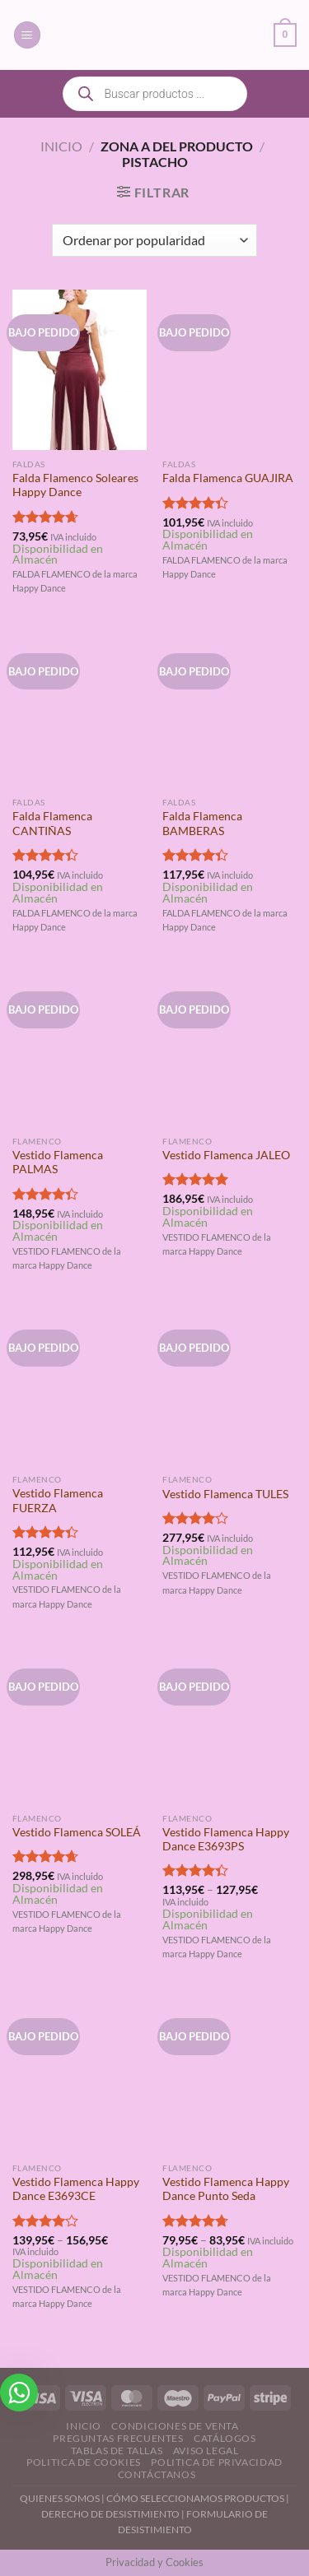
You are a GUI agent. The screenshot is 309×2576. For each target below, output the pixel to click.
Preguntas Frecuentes (118, 2438)
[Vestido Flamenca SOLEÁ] (79, 1724)
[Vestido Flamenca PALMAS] (79, 1047)
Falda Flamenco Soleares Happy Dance (75, 485)
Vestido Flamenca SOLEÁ (76, 1832)
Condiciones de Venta (174, 2426)
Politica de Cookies (83, 2462)
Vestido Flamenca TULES (225, 1494)
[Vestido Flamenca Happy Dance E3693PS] (229, 1724)
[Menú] (27, 35)
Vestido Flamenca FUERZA (57, 1501)
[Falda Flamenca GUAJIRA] (229, 370)
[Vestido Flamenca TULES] (229, 1385)
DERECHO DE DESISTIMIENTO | (113, 2514)
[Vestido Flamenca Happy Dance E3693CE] (79, 2073)
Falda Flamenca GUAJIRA (227, 478)
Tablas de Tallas (117, 2450)
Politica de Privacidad (216, 2462)
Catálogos (225, 2438)
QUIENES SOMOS (60, 2498)
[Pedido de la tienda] (154, 240)
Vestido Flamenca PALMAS (57, 1163)
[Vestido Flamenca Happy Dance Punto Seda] (229, 2073)
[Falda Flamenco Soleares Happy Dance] (79, 370)
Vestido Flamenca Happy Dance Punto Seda (225, 2189)
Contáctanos (157, 2474)
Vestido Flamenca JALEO (226, 1155)
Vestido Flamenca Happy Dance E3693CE (75, 2189)
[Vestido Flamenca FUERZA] (79, 1385)
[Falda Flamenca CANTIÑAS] (79, 709)
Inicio (61, 146)
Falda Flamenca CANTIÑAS (52, 824)
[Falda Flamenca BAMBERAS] (229, 709)
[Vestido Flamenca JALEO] (229, 1047)
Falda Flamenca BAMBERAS (202, 824)
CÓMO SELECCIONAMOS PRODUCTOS (195, 2498)
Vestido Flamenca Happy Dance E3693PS (225, 1840)
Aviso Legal (206, 2450)
